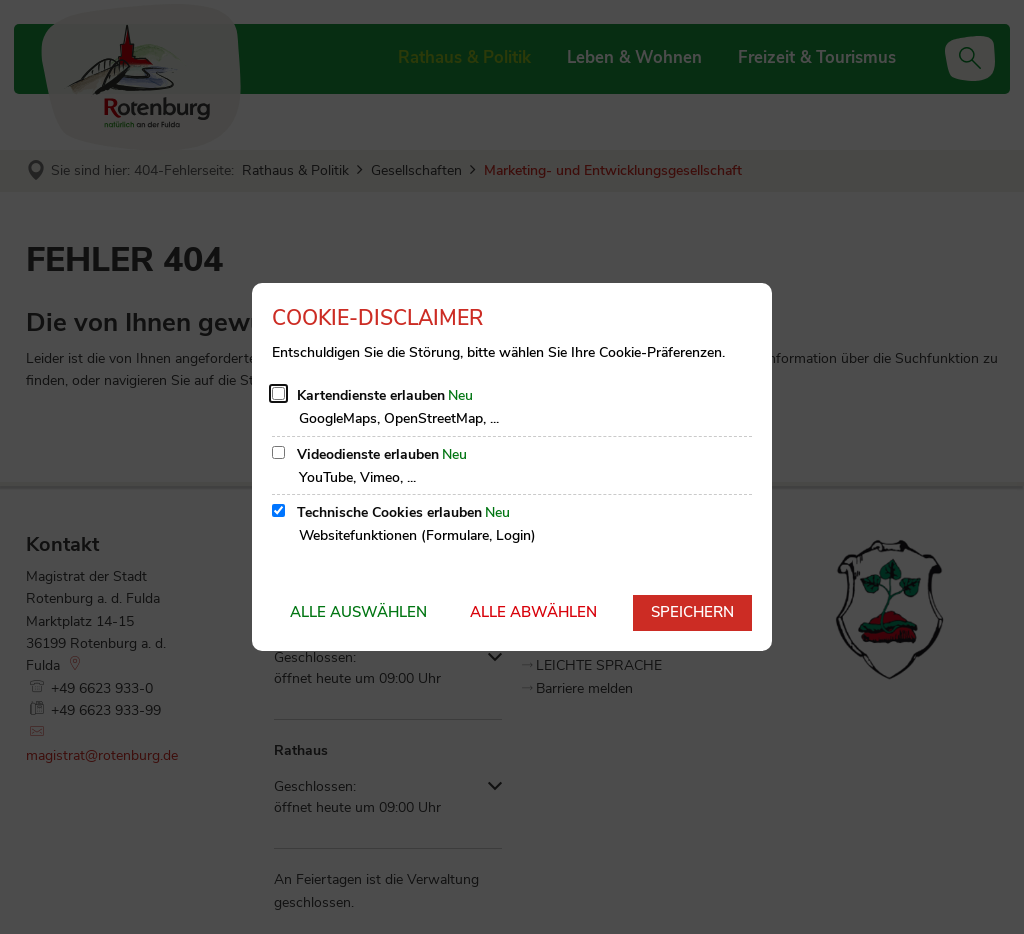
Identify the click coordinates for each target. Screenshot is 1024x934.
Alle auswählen (358, 612)
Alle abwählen (533, 612)
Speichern (692, 612)
